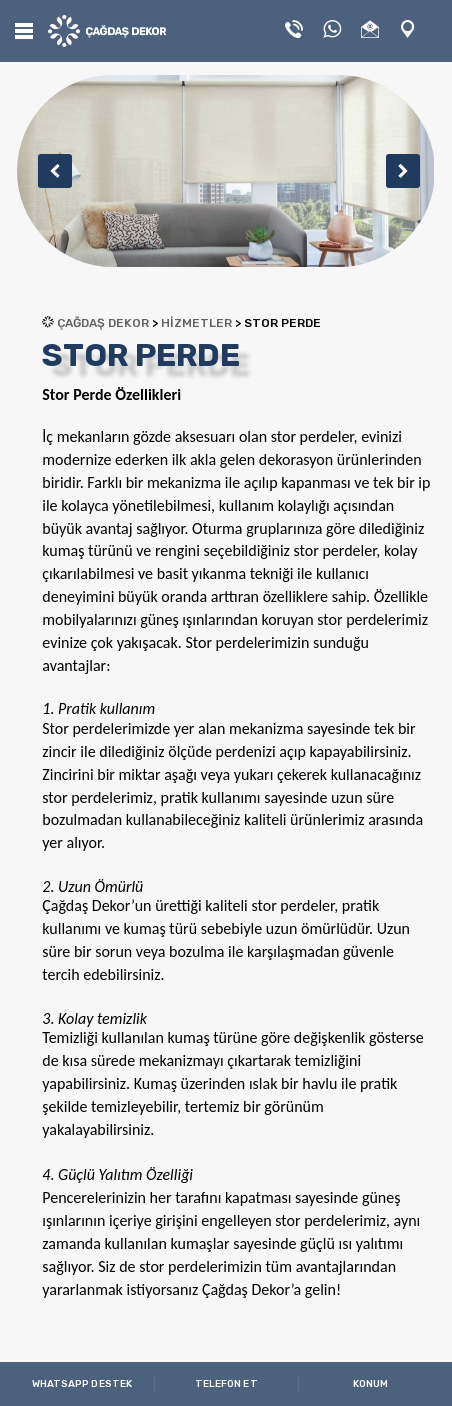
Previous (48, 171)
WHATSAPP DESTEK (82, 1384)
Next (396, 171)
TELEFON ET (226, 1384)
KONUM (371, 1384)
